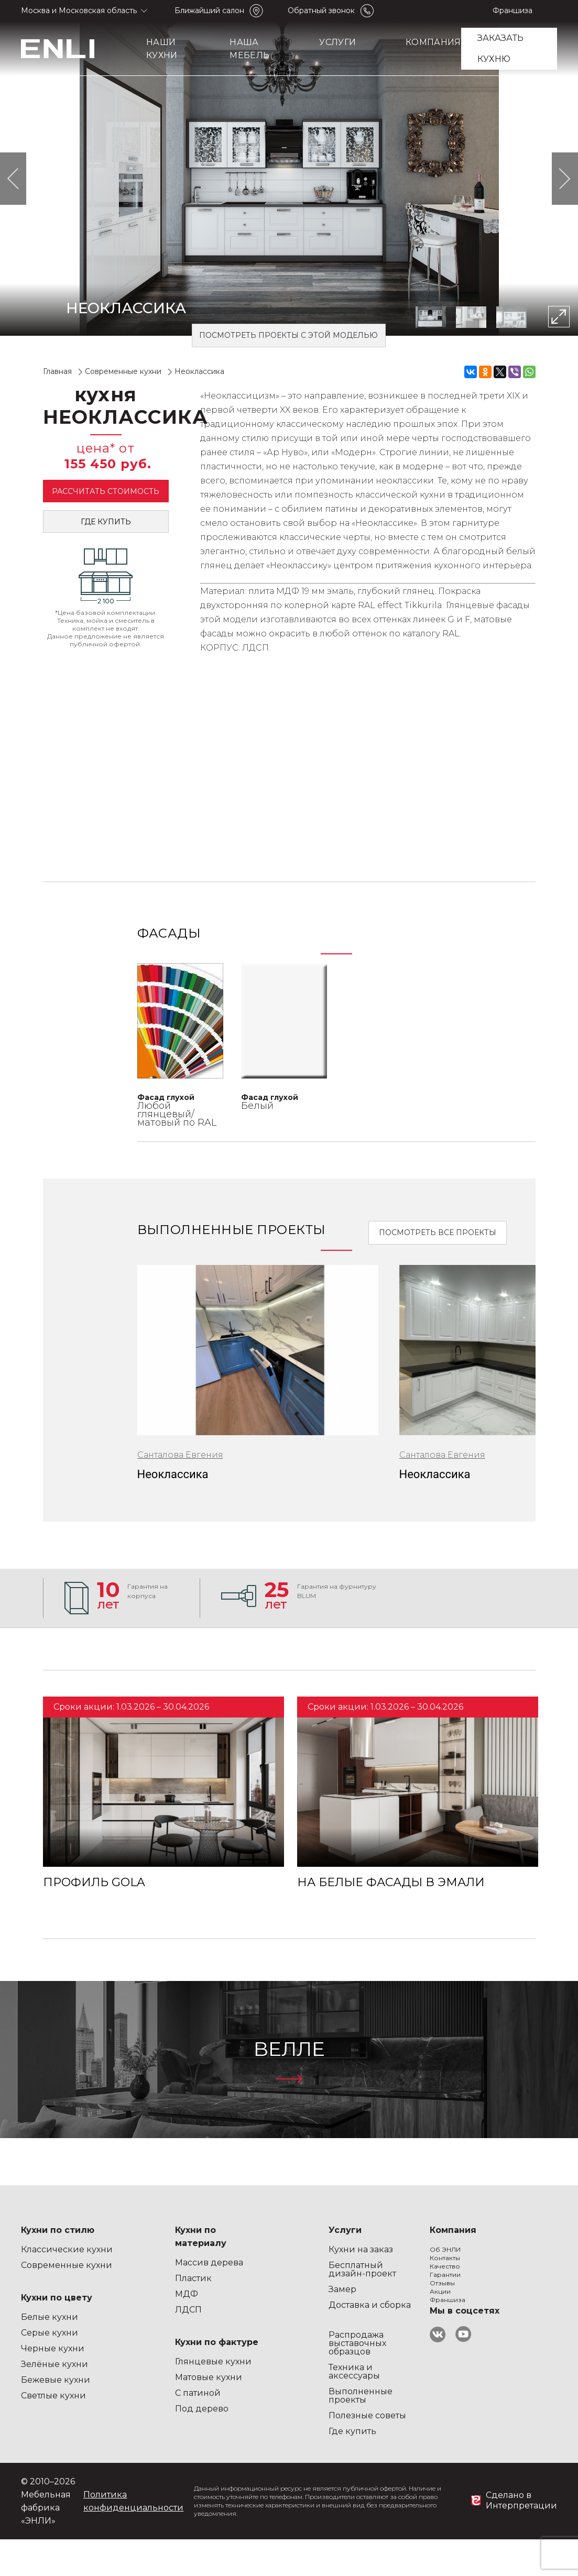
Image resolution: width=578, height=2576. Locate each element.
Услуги (337, 42)
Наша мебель (249, 48)
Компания (433, 42)
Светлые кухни (53, 2396)
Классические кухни (67, 2249)
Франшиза (512, 10)
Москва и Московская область (79, 10)
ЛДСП (137, 2310)
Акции (344, 2328)
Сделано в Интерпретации (521, 2500)
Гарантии (349, 2297)
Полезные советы (265, 2415)
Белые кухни (49, 2317)
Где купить (106, 521)
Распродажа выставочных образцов (255, 2343)
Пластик (142, 2278)
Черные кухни (52, 2348)
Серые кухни (49, 2333)
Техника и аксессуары (252, 2371)
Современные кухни (66, 2265)
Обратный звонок (321, 10)
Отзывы (346, 2312)
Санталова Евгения (180, 1455)
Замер (240, 2289)
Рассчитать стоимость (105, 491)
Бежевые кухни (55, 2380)
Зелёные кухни (54, 2364)
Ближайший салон (209, 10)
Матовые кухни (157, 2377)
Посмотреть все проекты (437, 1232)
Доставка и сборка (267, 2305)
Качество (348, 2281)
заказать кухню (500, 48)
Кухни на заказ (258, 2249)
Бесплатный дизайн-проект (260, 2269)
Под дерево (150, 2409)
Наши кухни (162, 48)
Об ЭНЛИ (349, 2249)
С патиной (146, 2393)
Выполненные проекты (258, 2395)
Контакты (349, 2265)
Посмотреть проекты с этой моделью (288, 335)
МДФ (135, 2294)
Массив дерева (158, 2262)
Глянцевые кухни (162, 2361)
